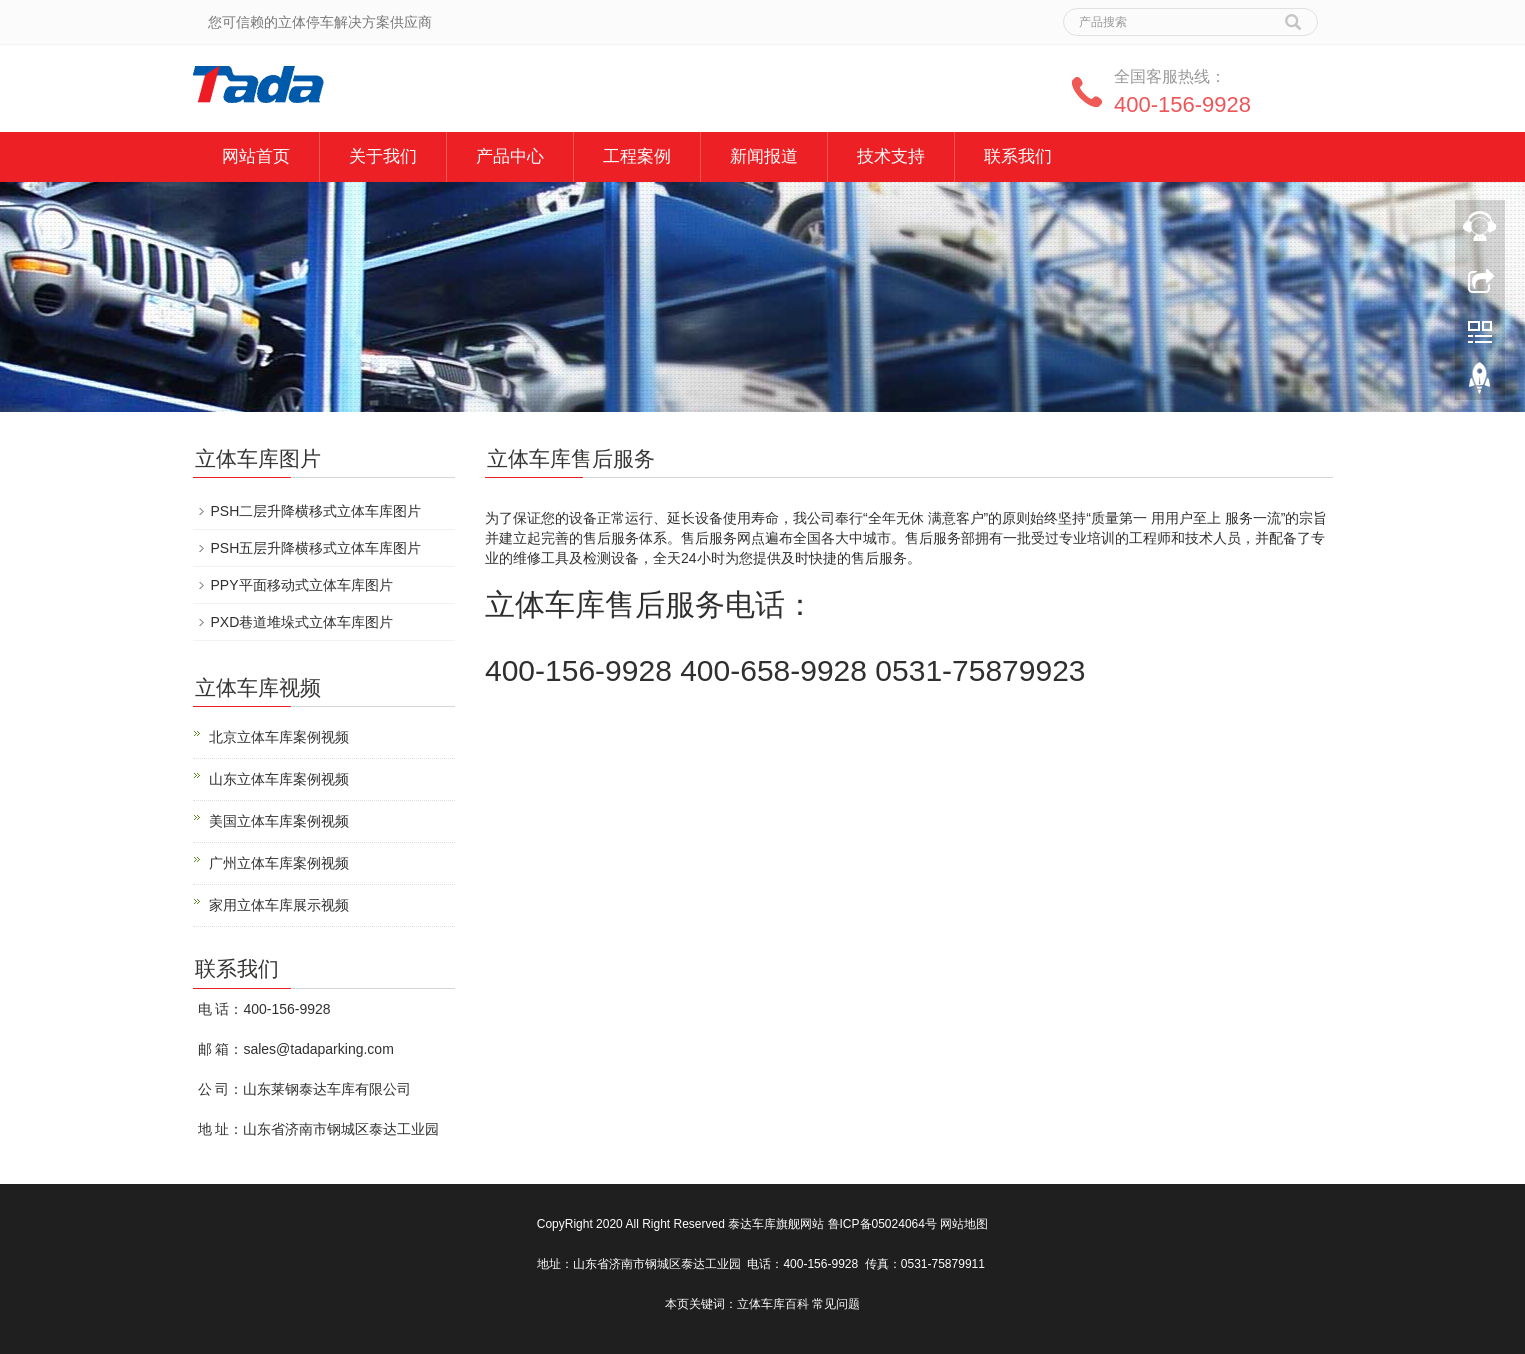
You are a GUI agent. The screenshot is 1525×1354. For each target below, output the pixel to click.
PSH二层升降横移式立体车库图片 (316, 511)
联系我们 (1018, 156)
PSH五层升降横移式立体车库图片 (316, 548)
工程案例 (637, 156)
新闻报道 (764, 156)
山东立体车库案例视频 (279, 779)
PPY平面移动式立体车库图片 (302, 585)
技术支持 (891, 156)
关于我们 (383, 156)
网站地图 (964, 1224)
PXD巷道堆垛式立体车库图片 (302, 622)
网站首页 (256, 156)
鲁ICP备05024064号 (882, 1224)
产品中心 (510, 156)
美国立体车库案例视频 (279, 821)
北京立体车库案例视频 (279, 737)
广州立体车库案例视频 (279, 863)
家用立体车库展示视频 (279, 905)
